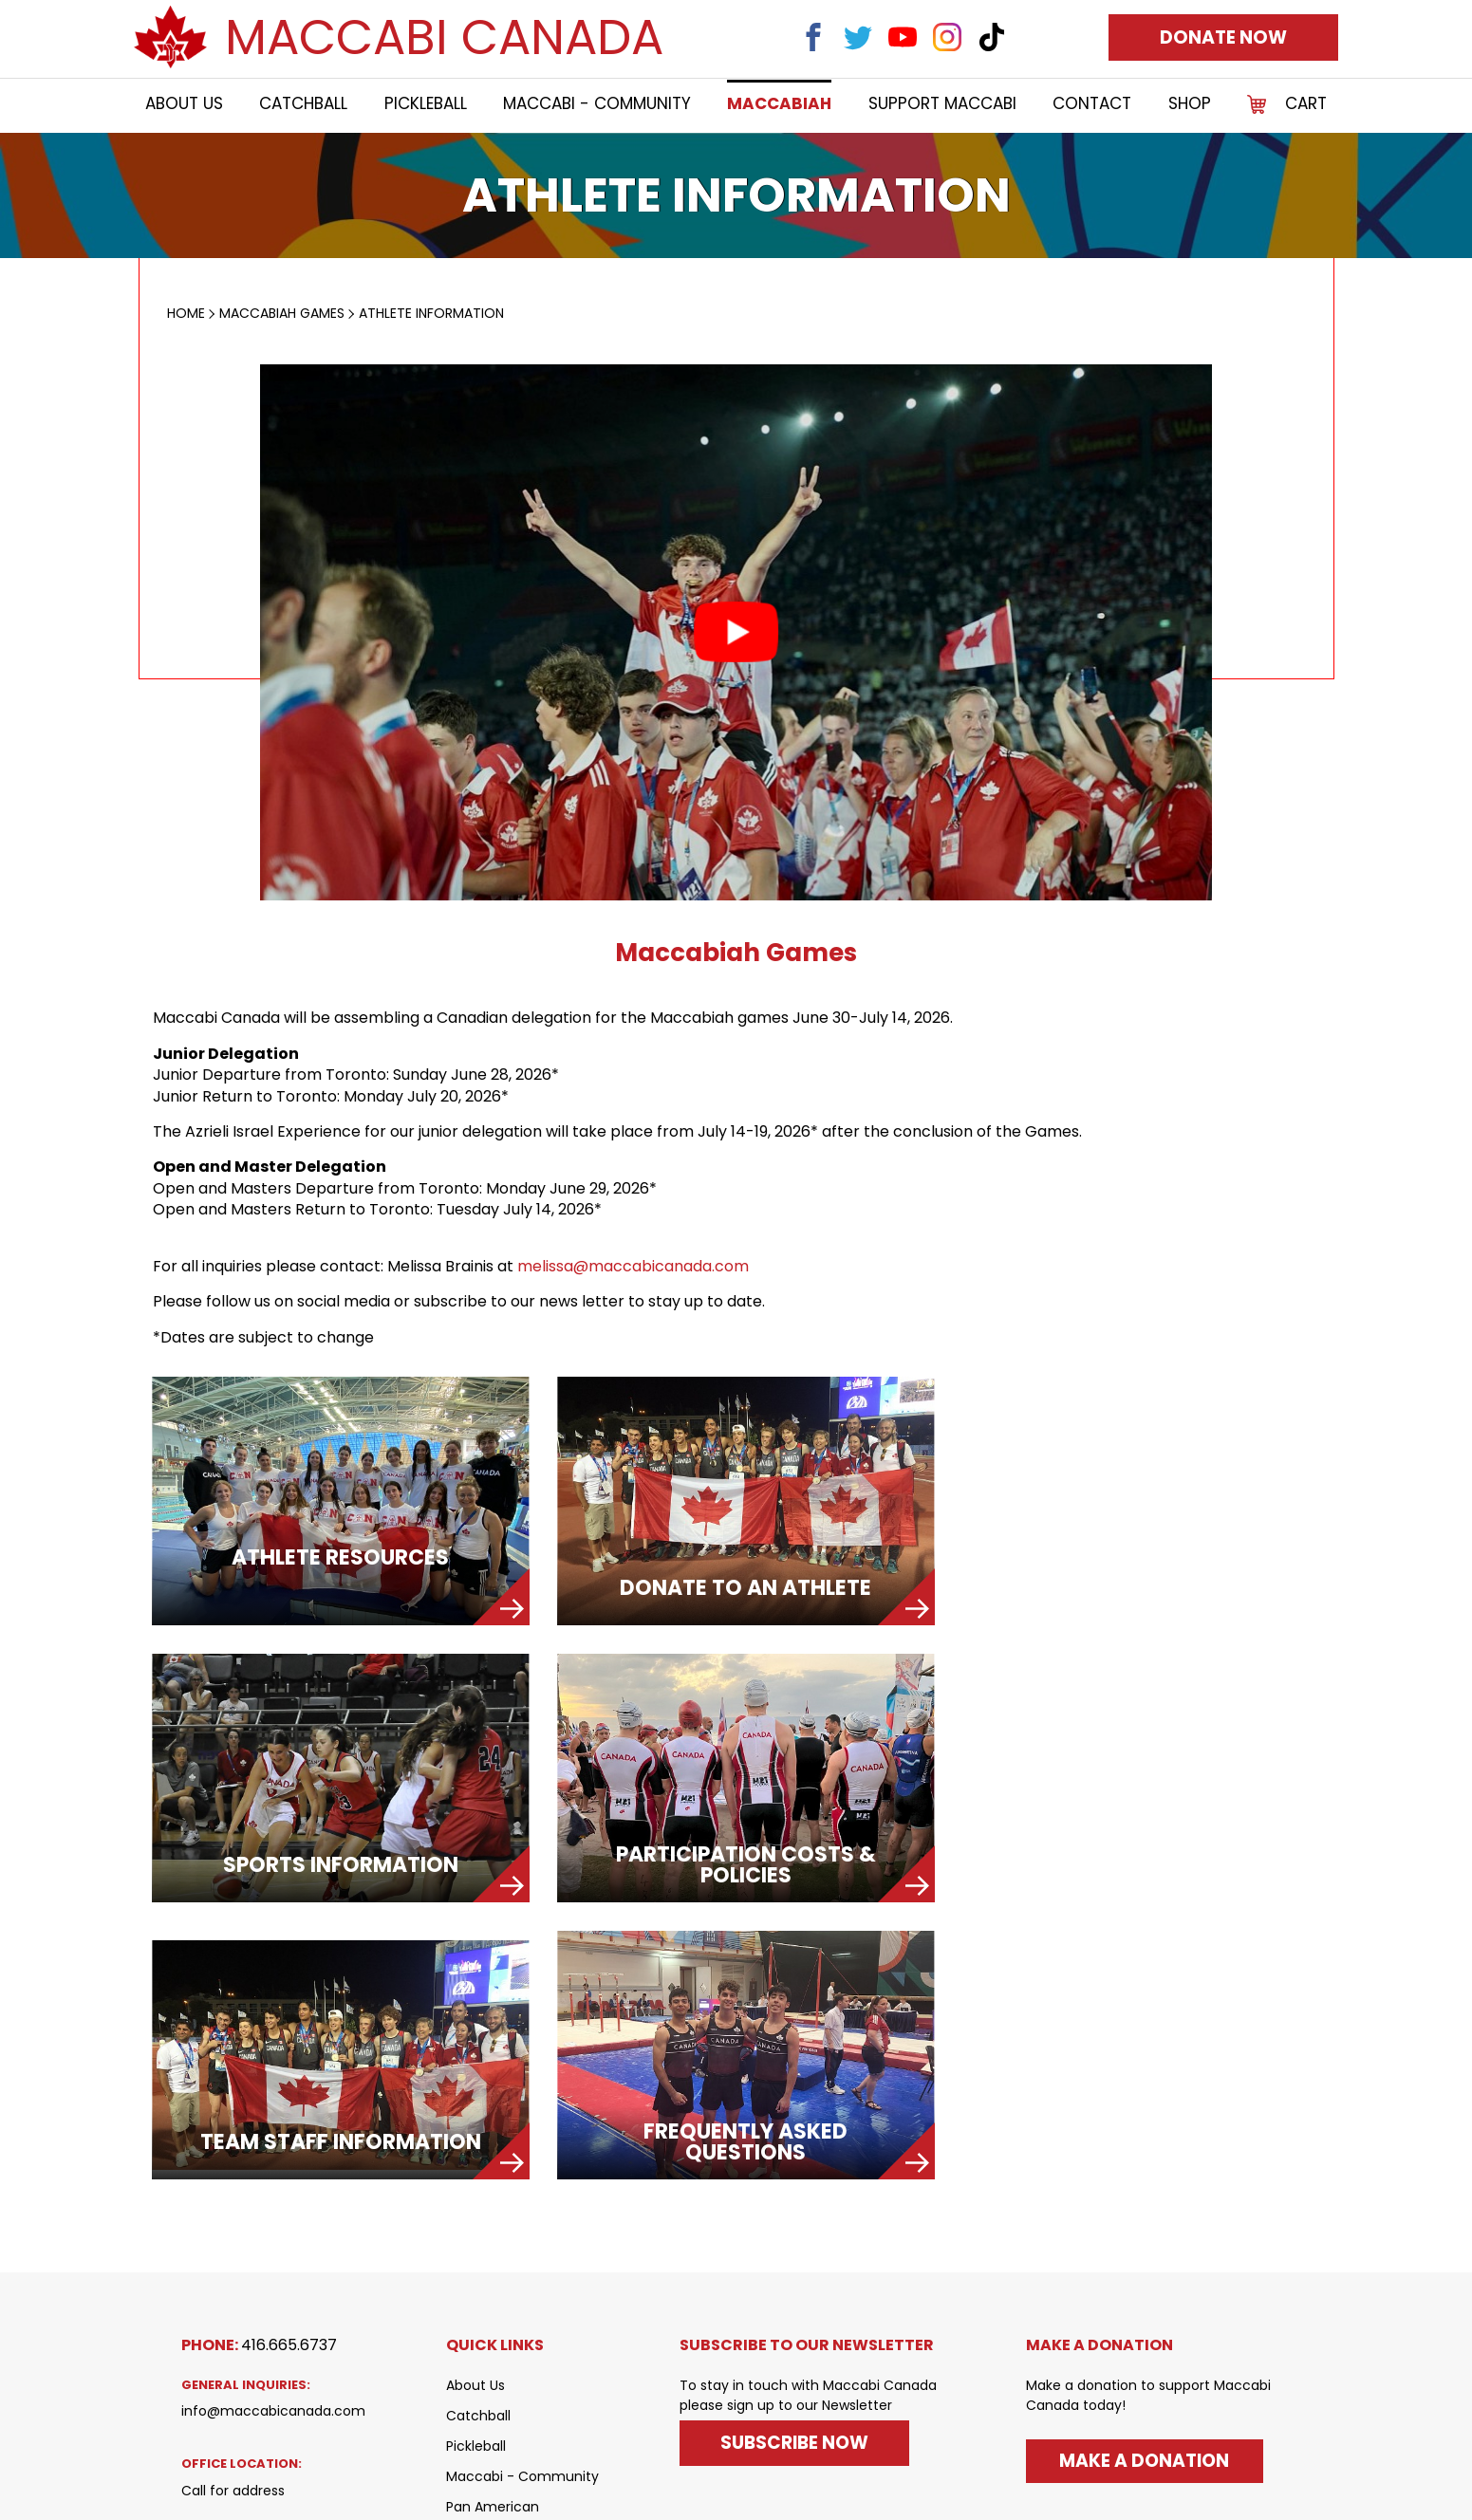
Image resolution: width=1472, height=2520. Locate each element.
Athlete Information (431, 313)
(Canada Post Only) (247, 2346)
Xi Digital (1262, 2485)
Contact (1092, 104)
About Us (184, 104)
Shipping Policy (495, 2371)
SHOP (1189, 104)
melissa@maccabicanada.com (633, 1266)
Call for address (233, 2204)
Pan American (492, 2220)
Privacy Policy (490, 2402)
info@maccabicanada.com (273, 2125)
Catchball (303, 104)
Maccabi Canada (444, 37)
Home (186, 313)
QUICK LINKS (495, 2058)
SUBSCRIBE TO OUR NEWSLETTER (807, 2058)
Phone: (259, 2058)
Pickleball (425, 104)
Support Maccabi (942, 104)
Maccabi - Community (597, 104)
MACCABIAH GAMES (282, 313)
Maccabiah (780, 104)
